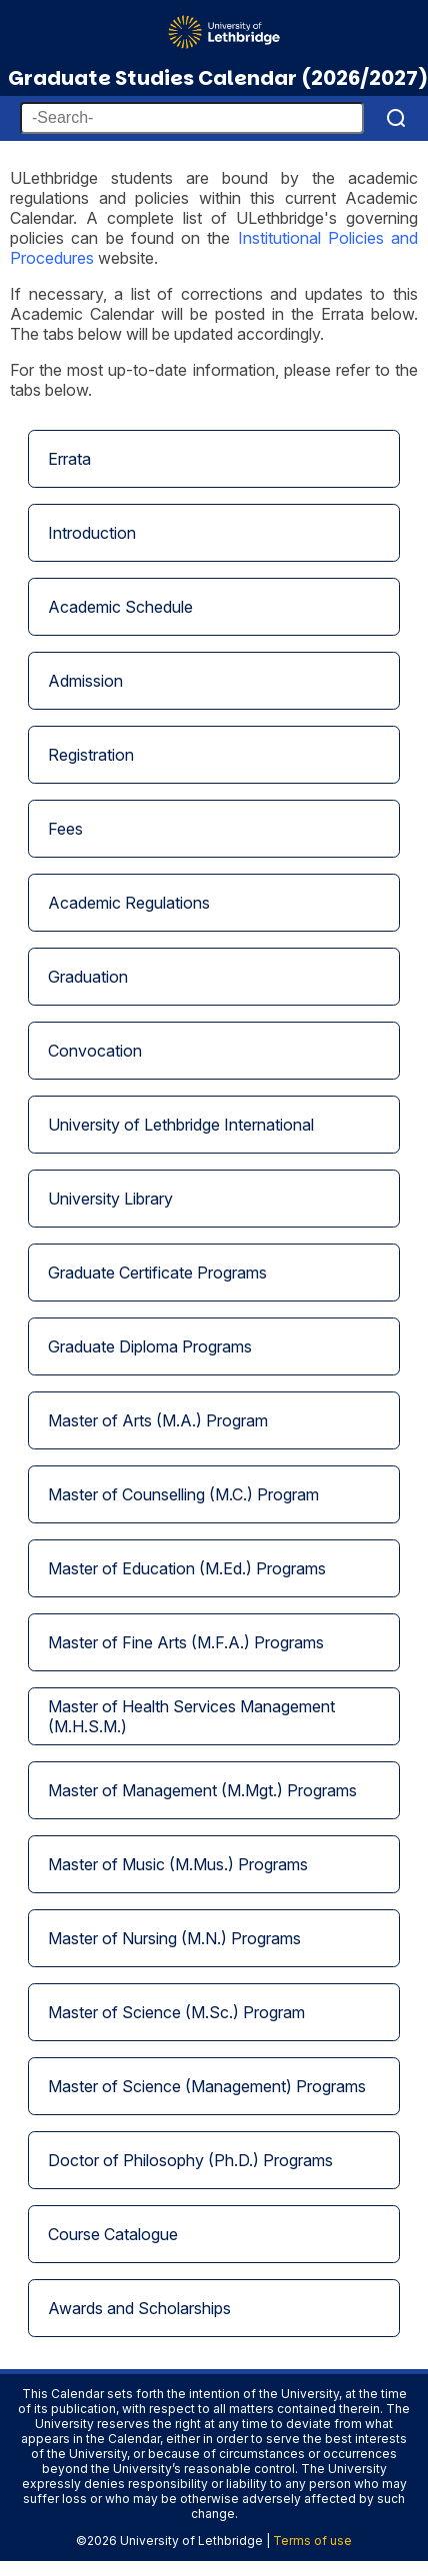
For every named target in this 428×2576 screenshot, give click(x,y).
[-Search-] (192, 118)
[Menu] (396, 24)
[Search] (396, 118)
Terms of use (312, 2540)
